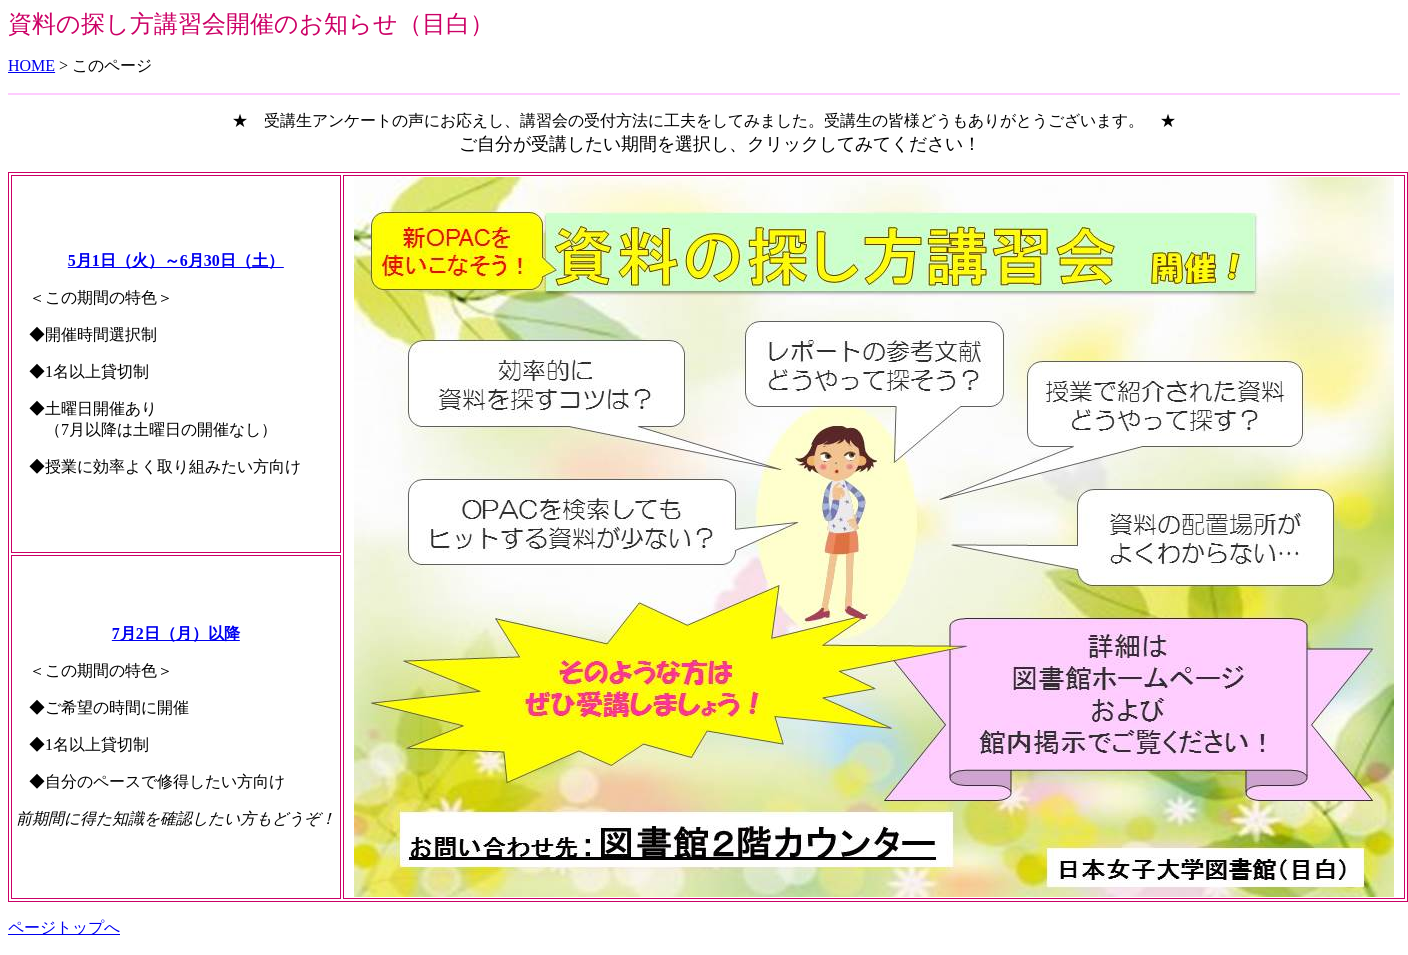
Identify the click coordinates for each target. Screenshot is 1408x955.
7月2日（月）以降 (176, 633)
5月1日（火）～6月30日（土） (176, 260)
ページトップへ (64, 927)
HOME (31, 65)
